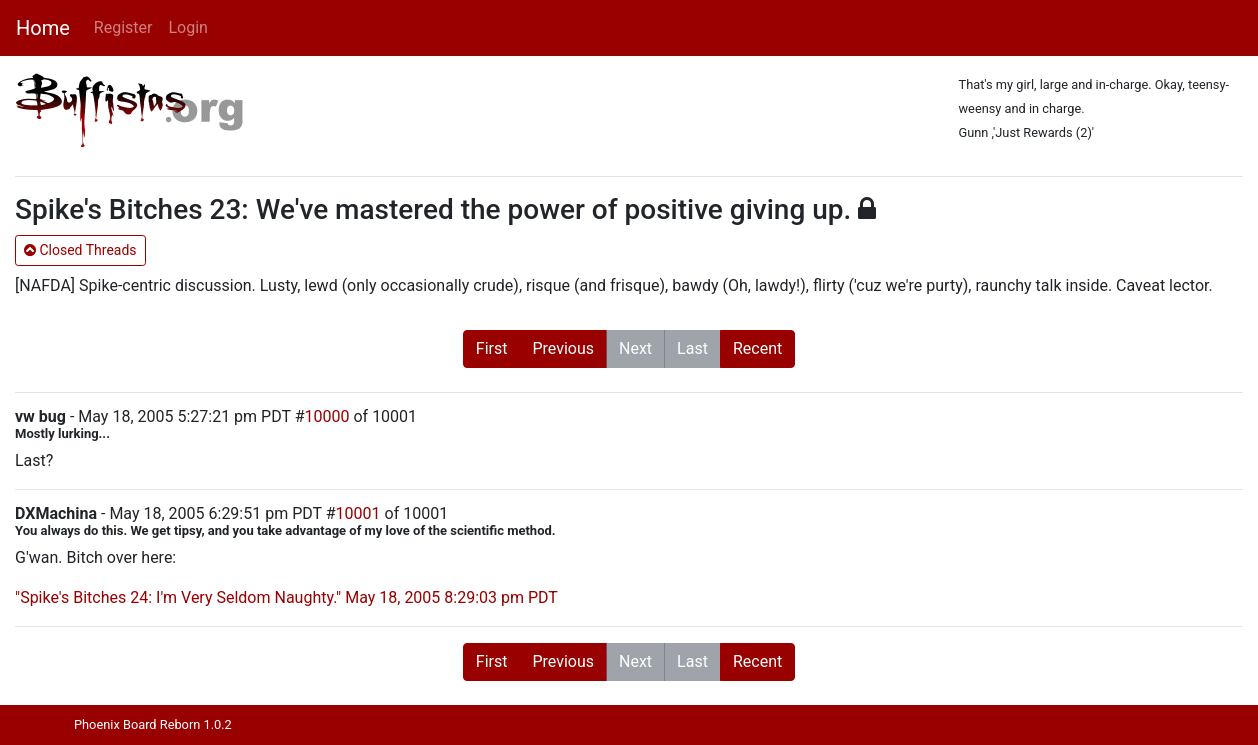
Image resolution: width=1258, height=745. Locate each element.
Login (187, 27)
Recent (757, 348)
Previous (563, 348)
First (492, 348)
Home (43, 28)
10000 (327, 416)
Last (692, 348)
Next (635, 348)
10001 (358, 513)
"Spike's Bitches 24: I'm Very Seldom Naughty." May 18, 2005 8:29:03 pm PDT (286, 597)
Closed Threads (80, 250)
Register (123, 27)
